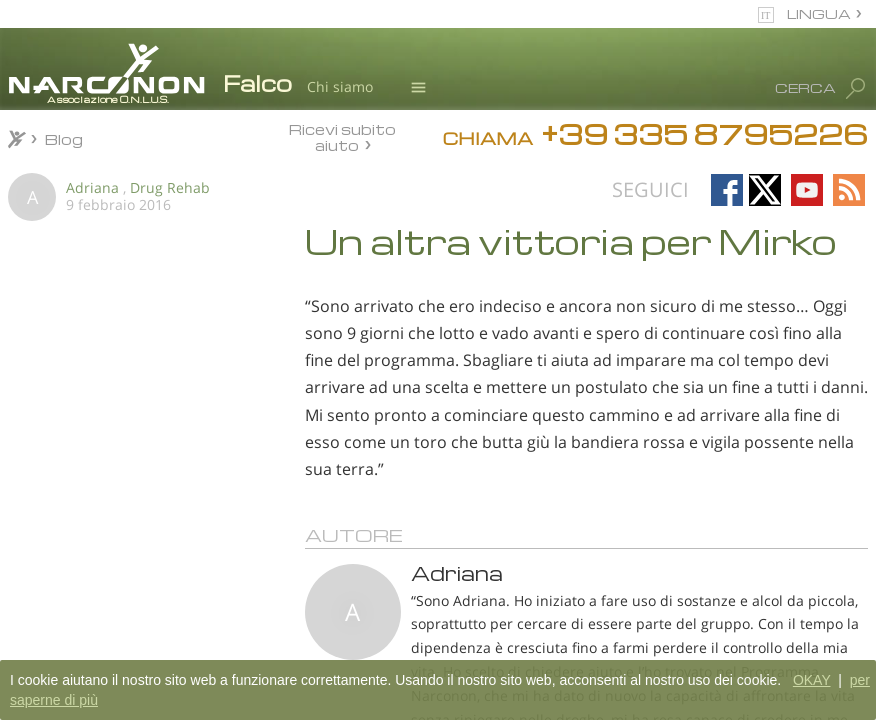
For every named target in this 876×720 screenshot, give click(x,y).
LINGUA (819, 13)
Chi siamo (340, 86)
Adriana (92, 187)
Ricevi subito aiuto (342, 136)
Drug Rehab (170, 187)
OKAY (812, 680)
